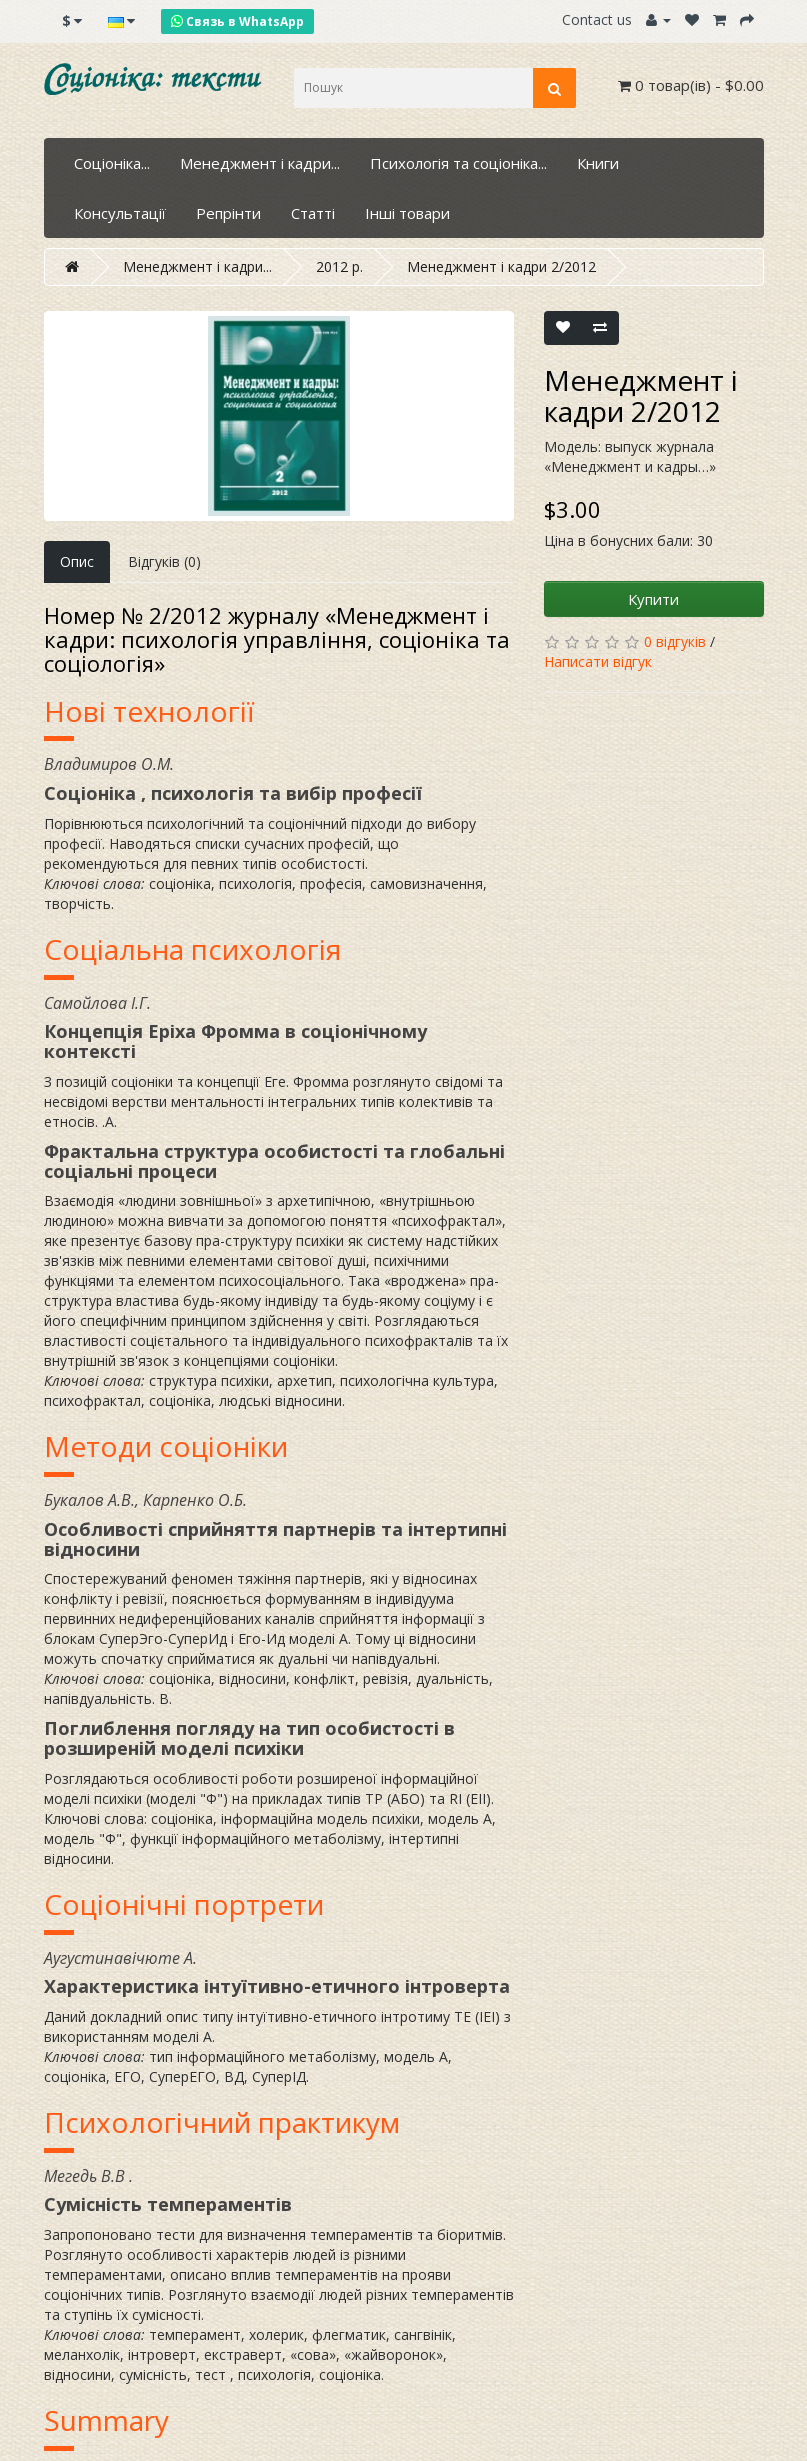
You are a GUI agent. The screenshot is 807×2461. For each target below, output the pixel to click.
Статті (313, 213)
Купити (653, 599)
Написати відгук (598, 661)
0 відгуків (675, 641)
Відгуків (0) (164, 561)
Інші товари (407, 213)
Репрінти (228, 213)
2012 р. (339, 266)
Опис (77, 561)
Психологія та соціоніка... (458, 163)
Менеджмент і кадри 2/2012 (501, 266)
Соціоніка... (112, 163)
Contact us (597, 19)
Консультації (120, 213)
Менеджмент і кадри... (260, 163)
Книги (598, 163)
